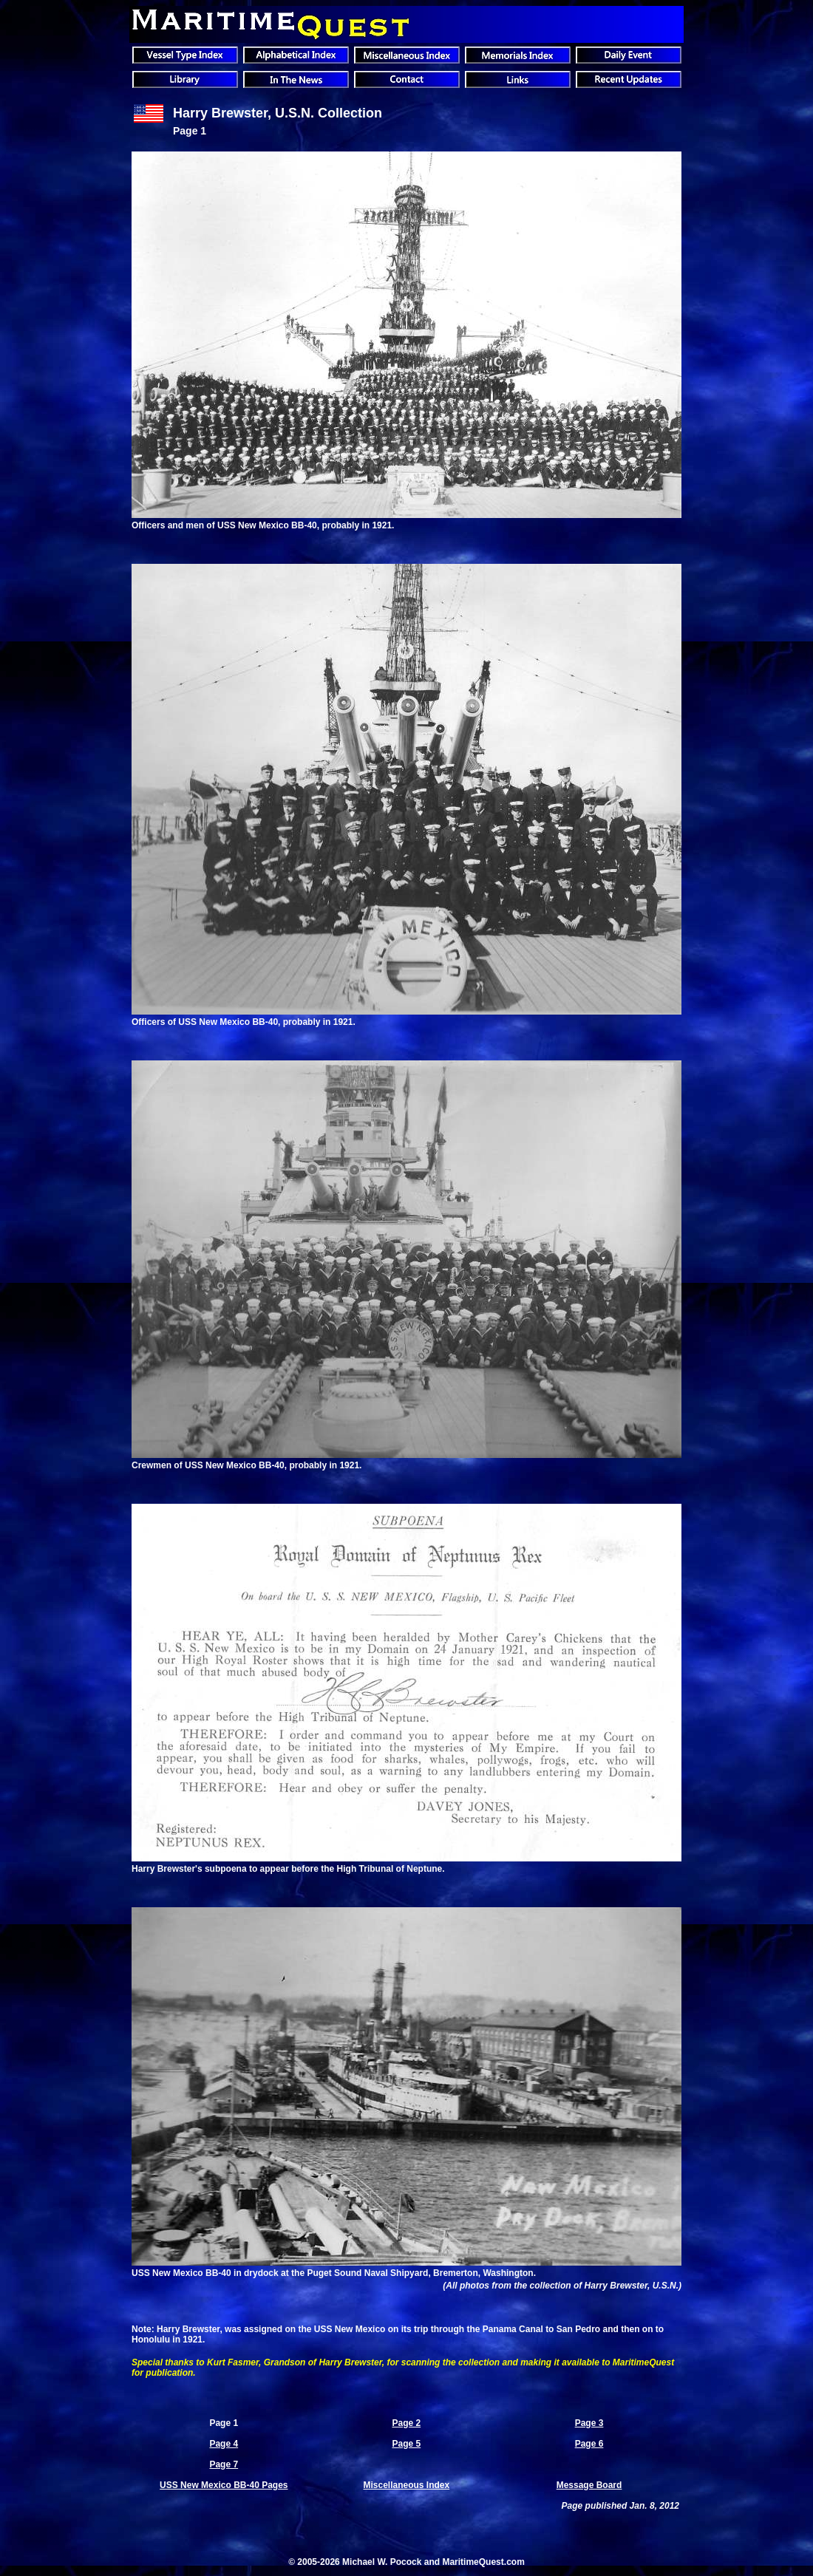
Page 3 (589, 2423)
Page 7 (223, 2464)
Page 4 (223, 2444)
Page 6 (589, 2444)
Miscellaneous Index (406, 2485)
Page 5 (406, 2444)
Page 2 (406, 2423)
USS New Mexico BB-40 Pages (224, 2485)
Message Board (589, 2485)
